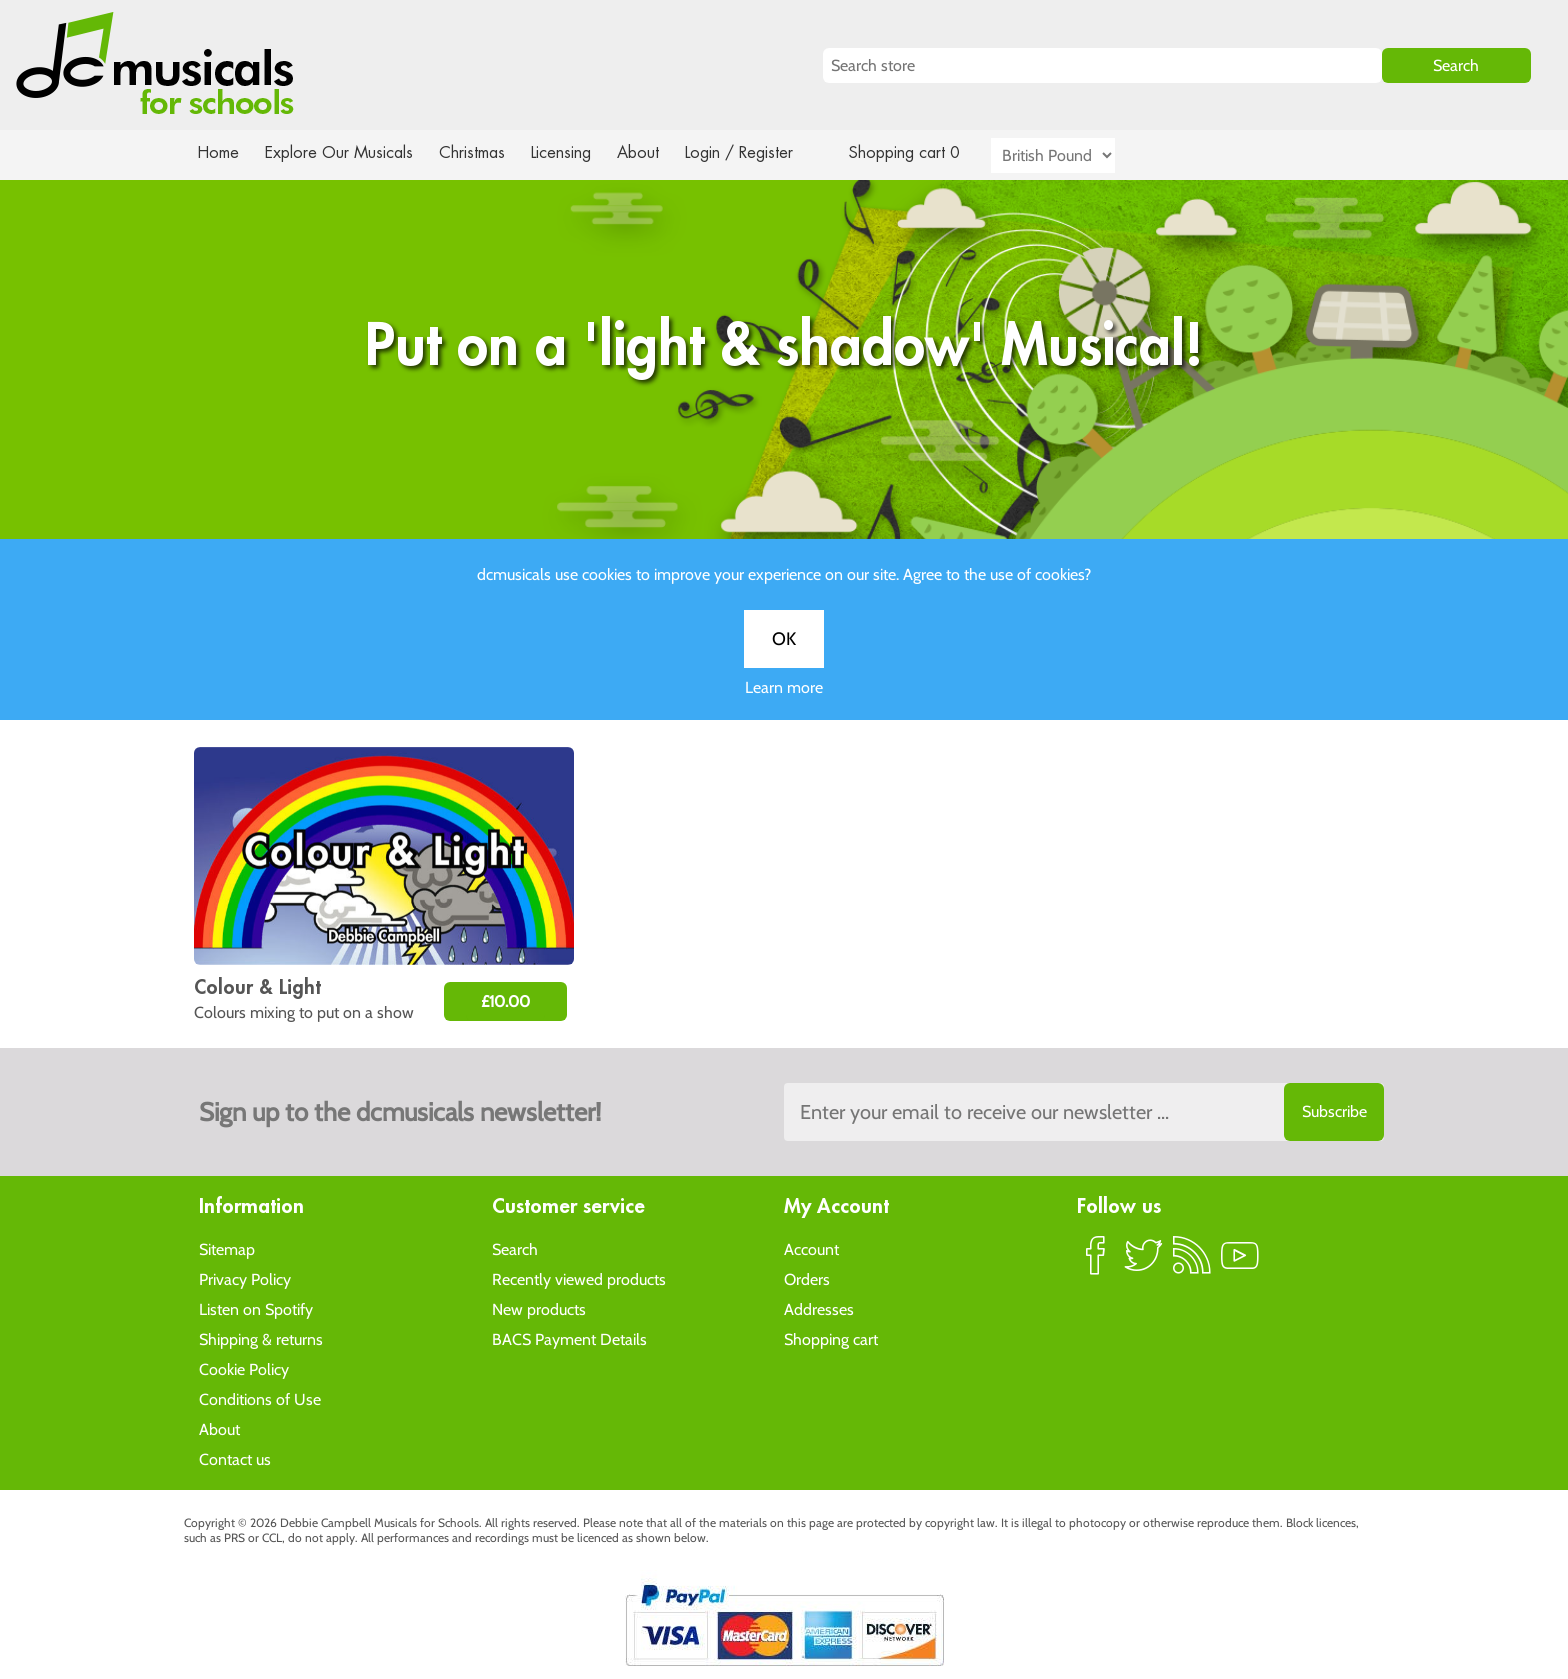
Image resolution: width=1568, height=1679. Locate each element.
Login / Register (759, 152)
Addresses (819, 1308)
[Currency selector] (1076, 155)
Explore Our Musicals (342, 152)
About (656, 152)
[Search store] (1102, 65)
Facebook (1096, 1263)
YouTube (1240, 1263)
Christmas (480, 152)
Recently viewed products (579, 1278)
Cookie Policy (244, 1368)
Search (515, 1248)
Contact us (235, 1458)
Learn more (784, 707)
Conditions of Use (260, 1398)
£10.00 (505, 1001)
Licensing (576, 152)
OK (784, 659)
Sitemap (227, 1248)
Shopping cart (831, 1338)
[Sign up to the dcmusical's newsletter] (1084, 1112)
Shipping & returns (261, 1338)
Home (218, 152)
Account (811, 1248)
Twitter (1144, 1263)
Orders (807, 1278)
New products (539, 1308)
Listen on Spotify (256, 1308)
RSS (1192, 1263)
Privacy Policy (245, 1278)
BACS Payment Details (569, 1338)
